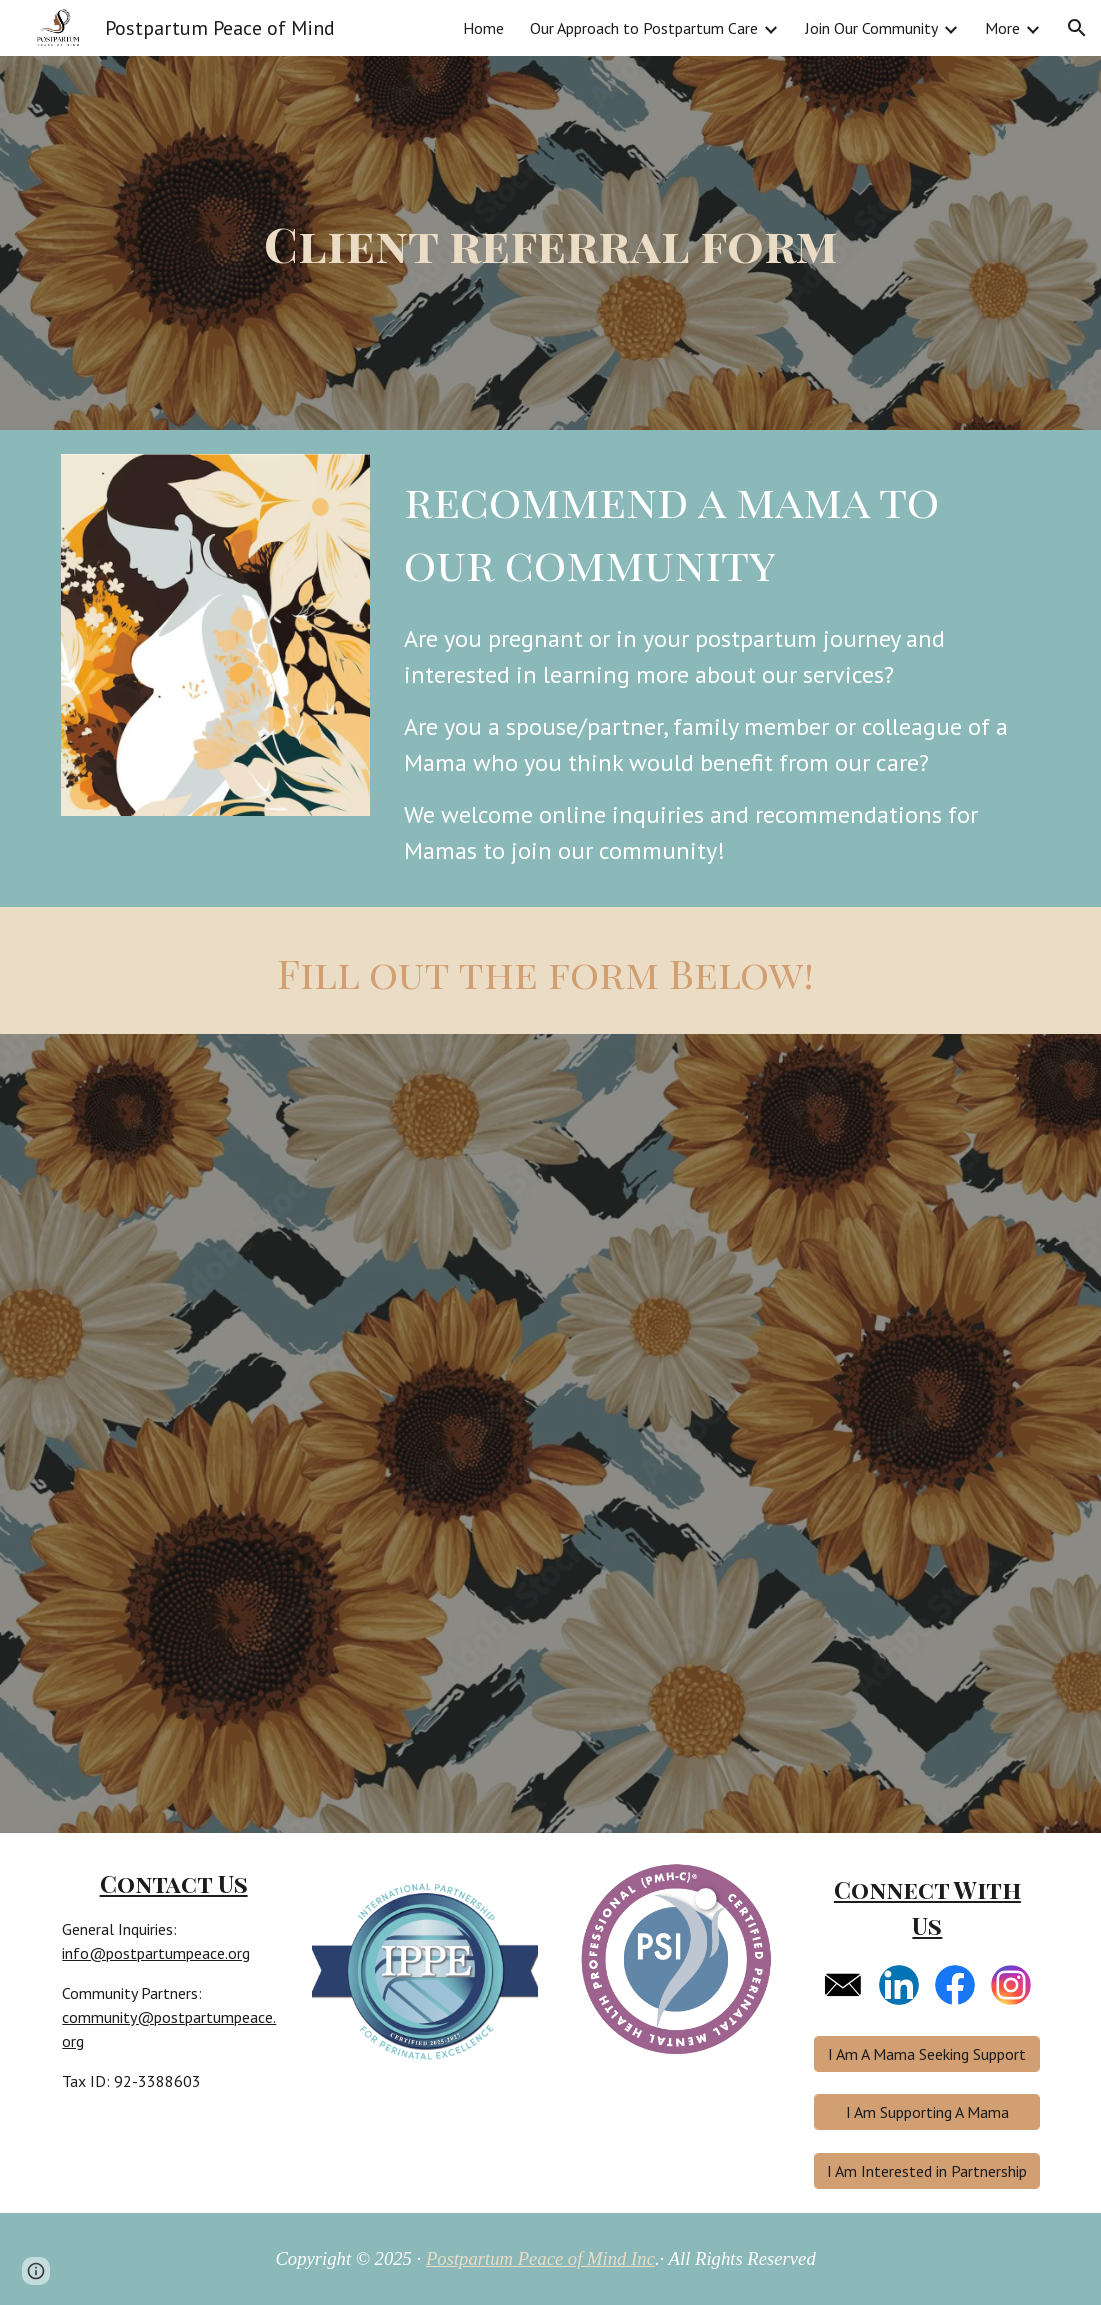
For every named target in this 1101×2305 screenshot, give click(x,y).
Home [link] (483, 28)
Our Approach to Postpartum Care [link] (644, 28)
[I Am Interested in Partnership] (927, 2171)
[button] (1077, 28)
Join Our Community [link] (871, 28)
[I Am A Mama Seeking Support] (927, 2054)
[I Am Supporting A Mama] (927, 2112)
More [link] (1002, 28)
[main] (551, 243)
